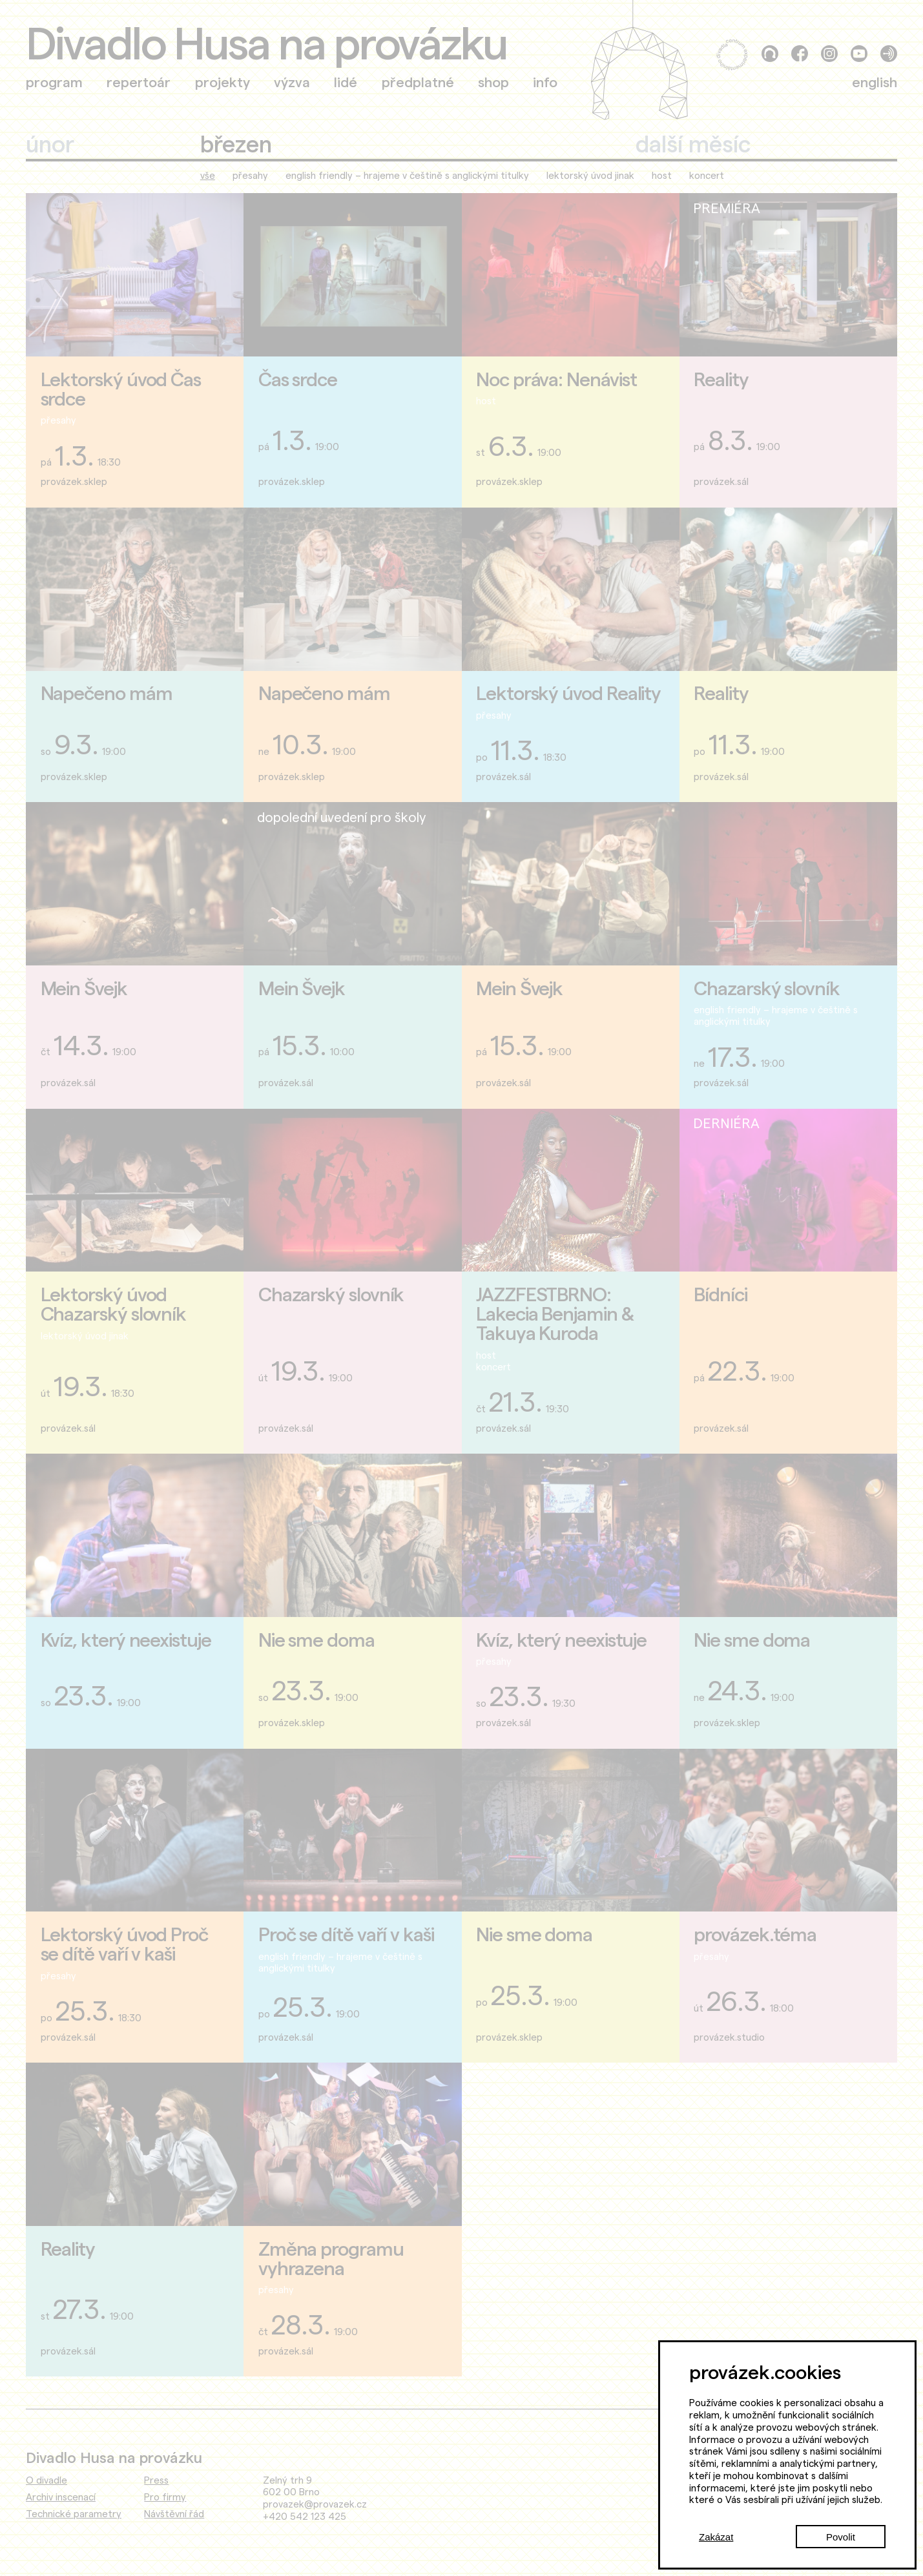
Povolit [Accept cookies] (840, 2536)
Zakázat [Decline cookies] (716, 2536)
